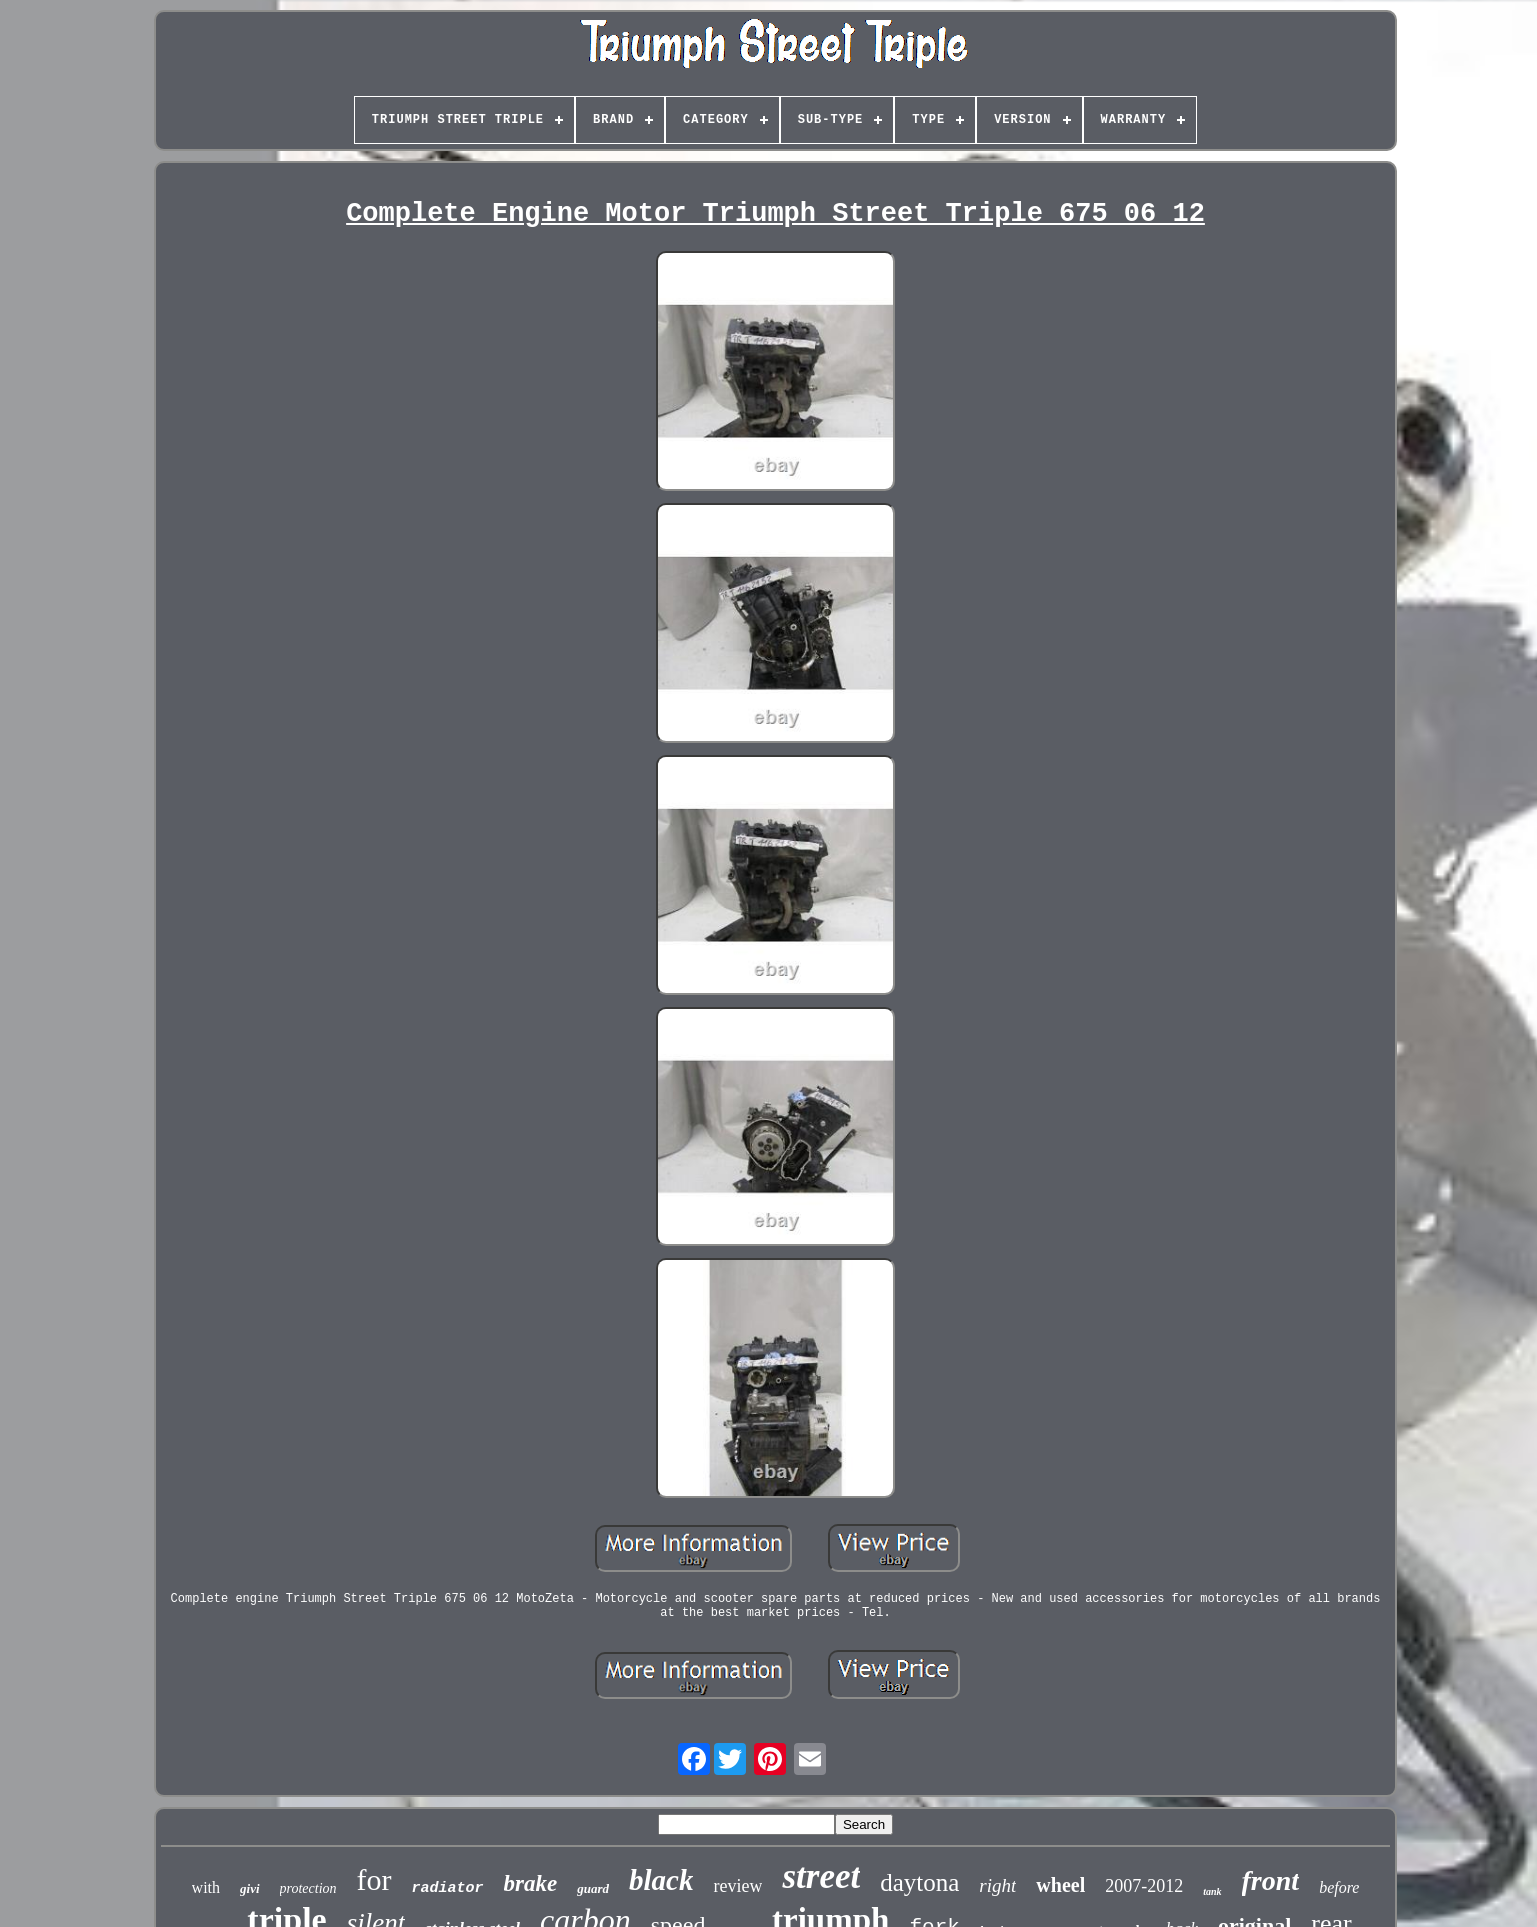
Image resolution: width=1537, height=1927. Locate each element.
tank (1212, 1891)
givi (250, 1888)
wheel (1060, 1885)
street (821, 1876)
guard (593, 1888)
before (1339, 1887)
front (1271, 1880)
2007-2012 (1144, 1886)
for (374, 1879)
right (997, 1885)
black (661, 1880)
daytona (919, 1882)
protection (308, 1888)
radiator (448, 1888)
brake (531, 1883)
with (206, 1887)
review (737, 1886)
